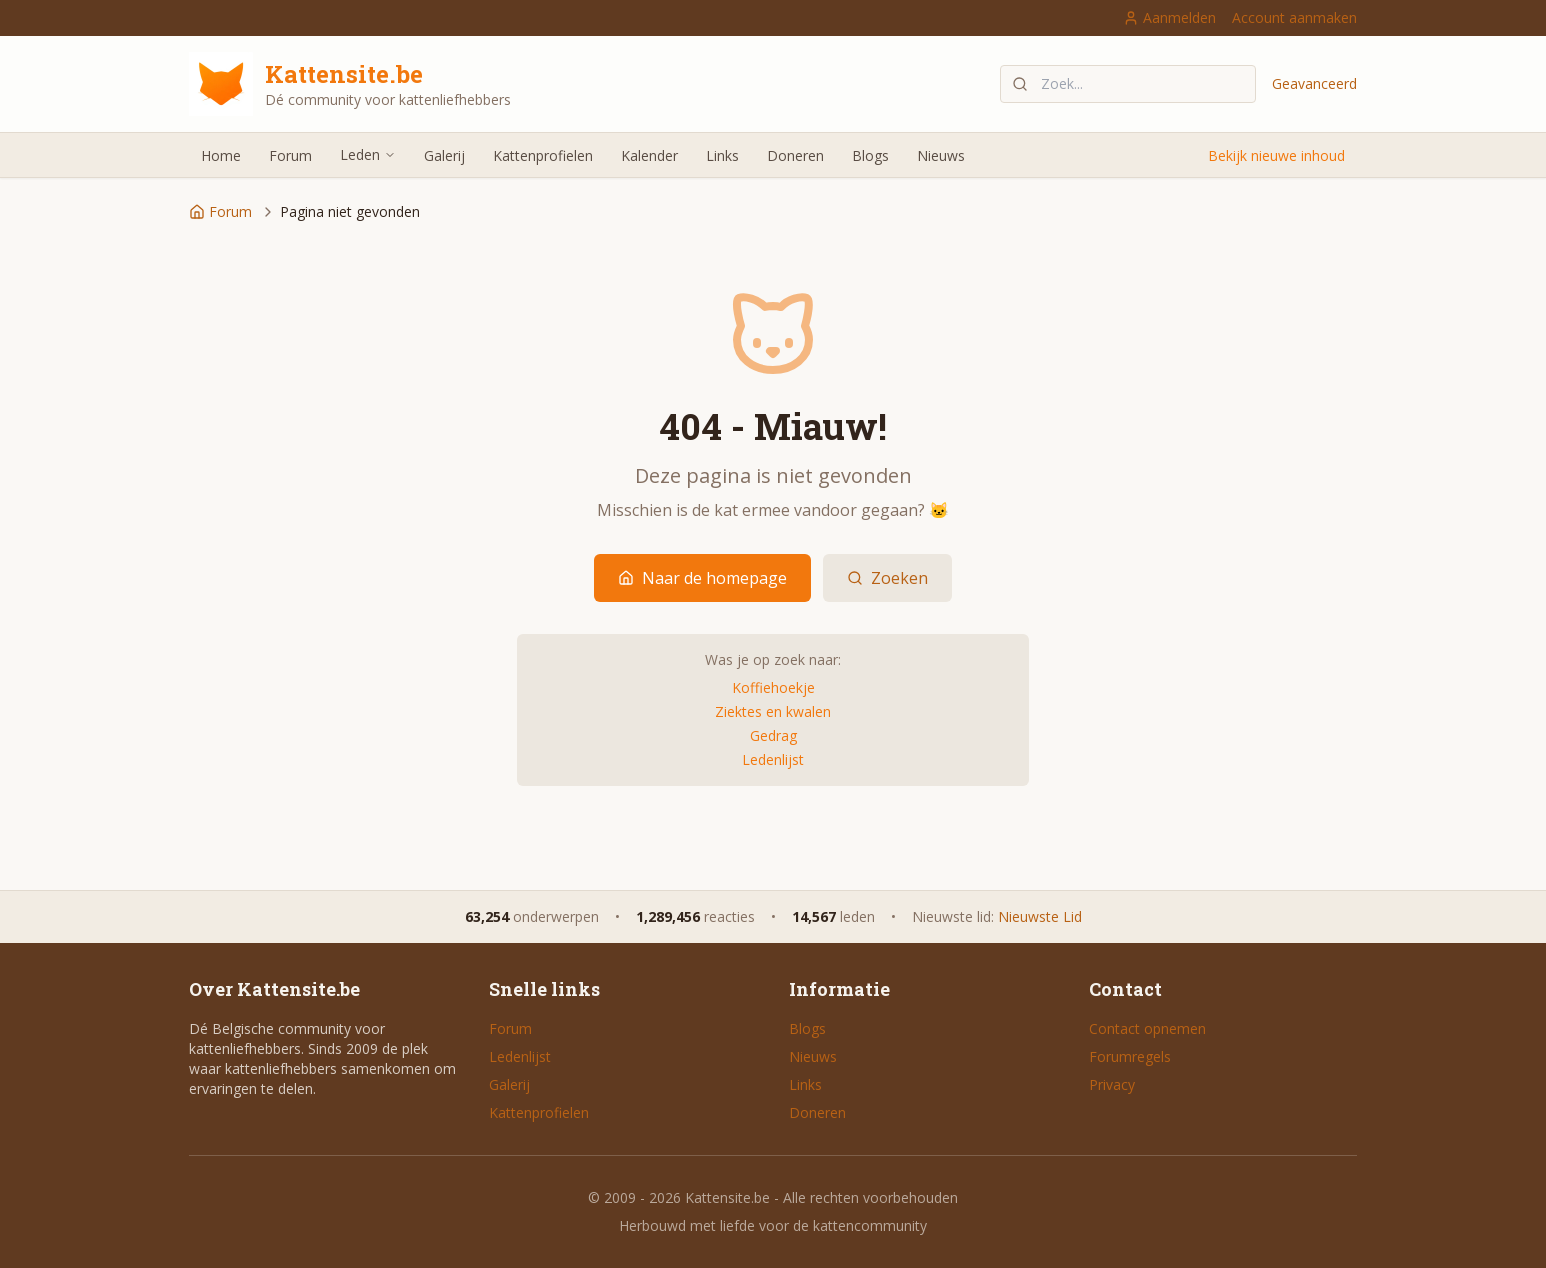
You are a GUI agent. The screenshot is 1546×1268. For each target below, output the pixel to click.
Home (221, 155)
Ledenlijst (773, 759)
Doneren (795, 155)
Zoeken (887, 578)
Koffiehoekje (773, 687)
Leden (368, 154)
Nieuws (941, 155)
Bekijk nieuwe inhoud (1276, 155)
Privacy (1112, 1084)
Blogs (870, 155)
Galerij (444, 155)
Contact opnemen (1147, 1028)
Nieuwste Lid (1040, 916)
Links (722, 155)
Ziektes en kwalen (773, 711)
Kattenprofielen (543, 155)
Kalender (649, 155)
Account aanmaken (1294, 17)
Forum (290, 155)
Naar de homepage (702, 578)
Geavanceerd (1314, 83)
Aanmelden (1169, 17)
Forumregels (1130, 1056)
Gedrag (773, 735)
